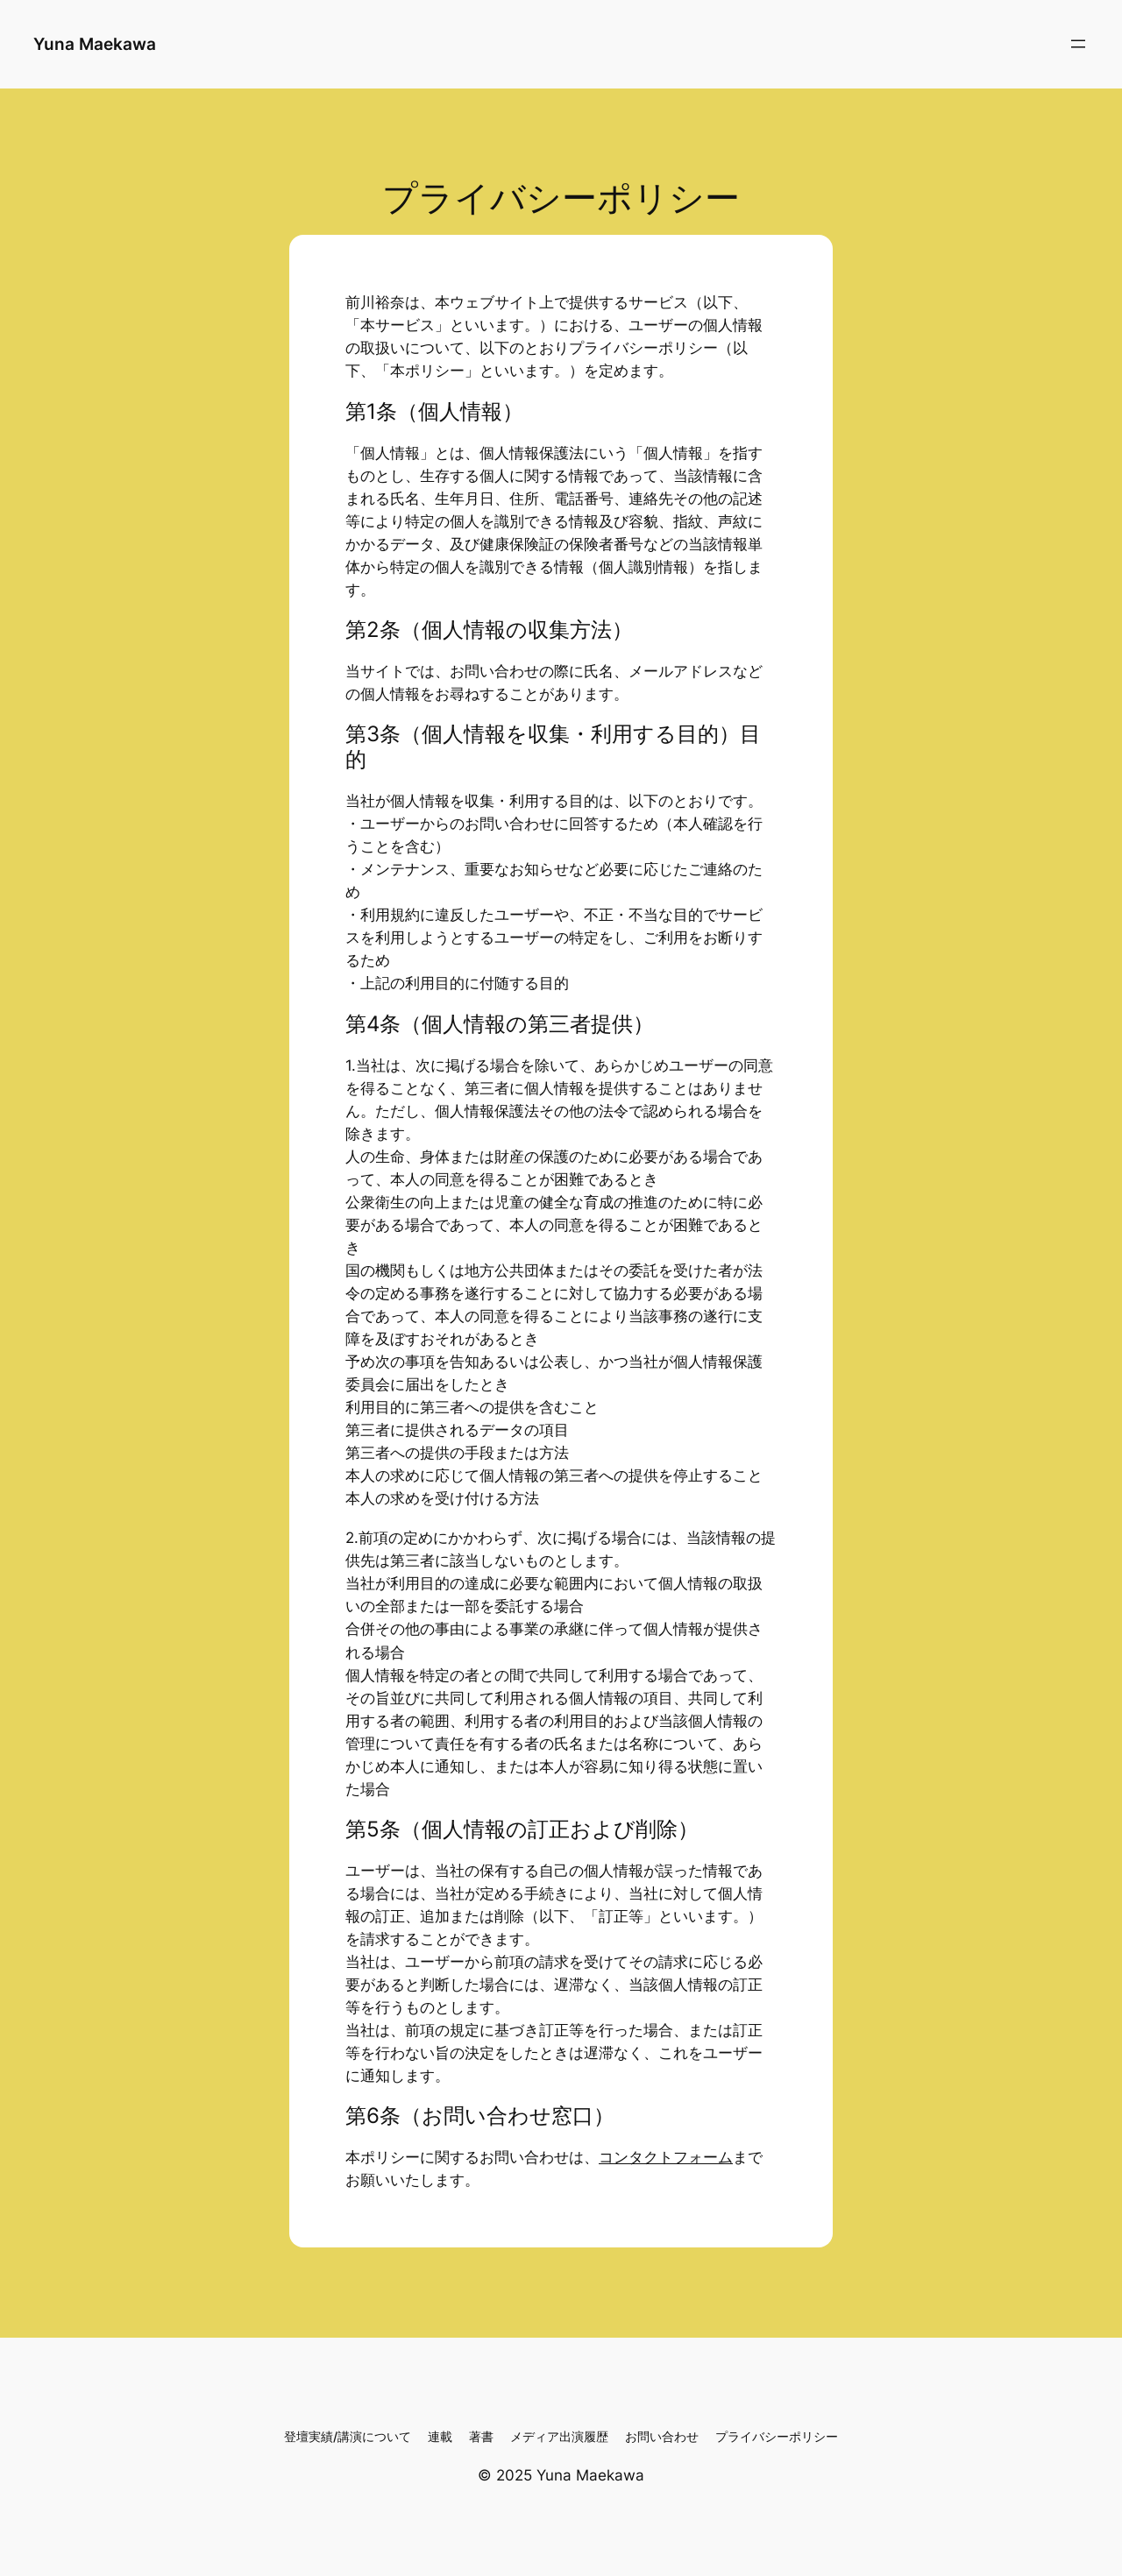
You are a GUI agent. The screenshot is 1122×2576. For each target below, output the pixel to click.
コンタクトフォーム (666, 2157)
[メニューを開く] (1078, 43)
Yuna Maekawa (94, 43)
